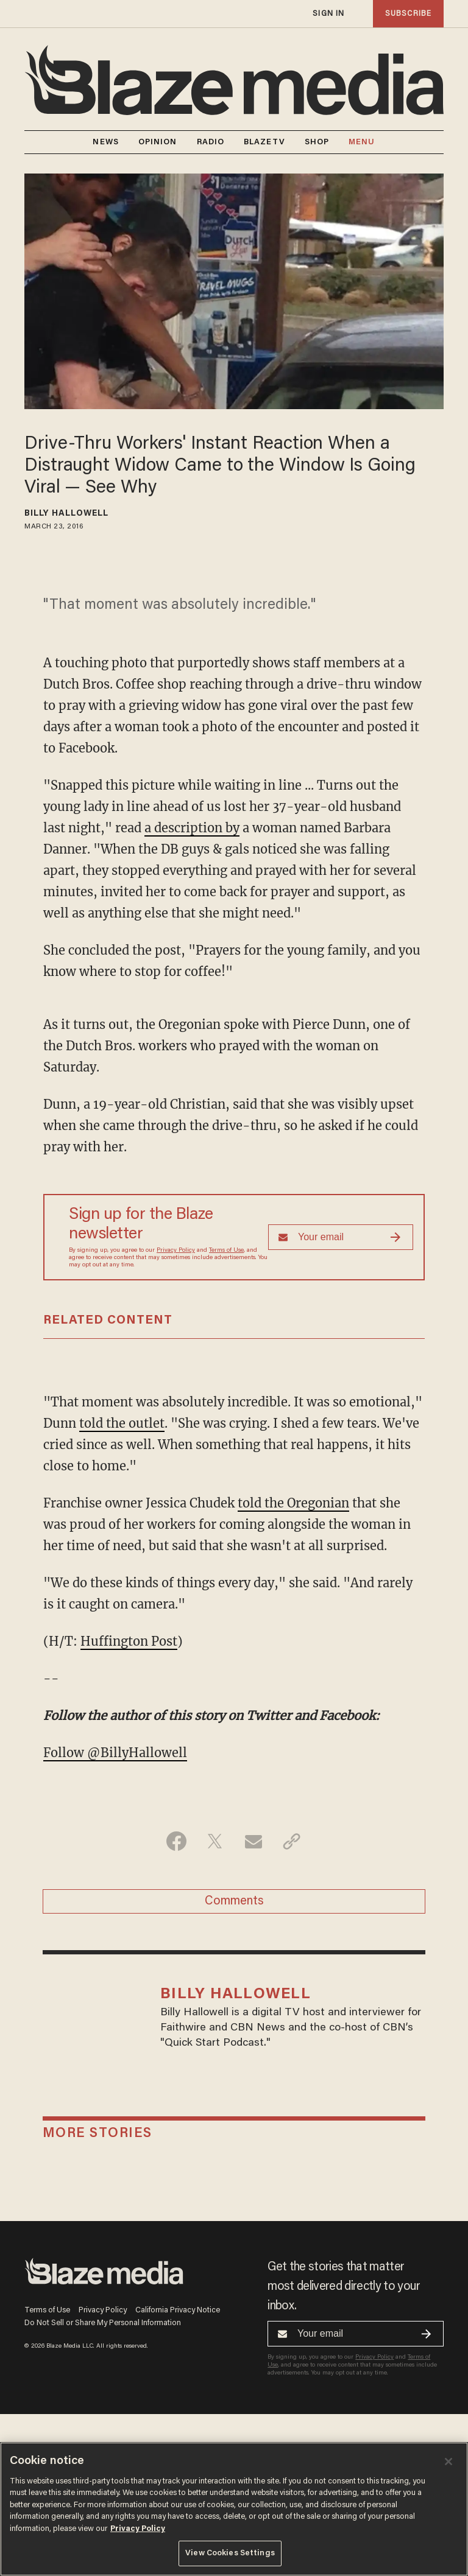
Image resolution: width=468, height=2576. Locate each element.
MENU (362, 142)
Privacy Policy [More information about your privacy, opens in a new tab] (137, 2529)
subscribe (408, 14)
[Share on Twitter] (215, 1841)
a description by (191, 827)
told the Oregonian (293, 1503)
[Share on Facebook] (176, 1841)
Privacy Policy (176, 1251)
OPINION (157, 142)
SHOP (317, 142)
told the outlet (122, 1423)
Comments (234, 1901)
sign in (328, 14)
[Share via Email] (253, 1841)
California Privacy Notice (177, 2310)
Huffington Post (128, 1641)
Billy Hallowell (66, 514)
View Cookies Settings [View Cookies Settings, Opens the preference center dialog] (230, 2553)
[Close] (448, 2461)
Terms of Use (226, 1251)
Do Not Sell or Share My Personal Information (102, 2323)
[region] (234, 2509)
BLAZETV (264, 142)
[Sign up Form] (340, 1237)
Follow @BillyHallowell (115, 1752)
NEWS (105, 142)
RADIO (211, 142)
